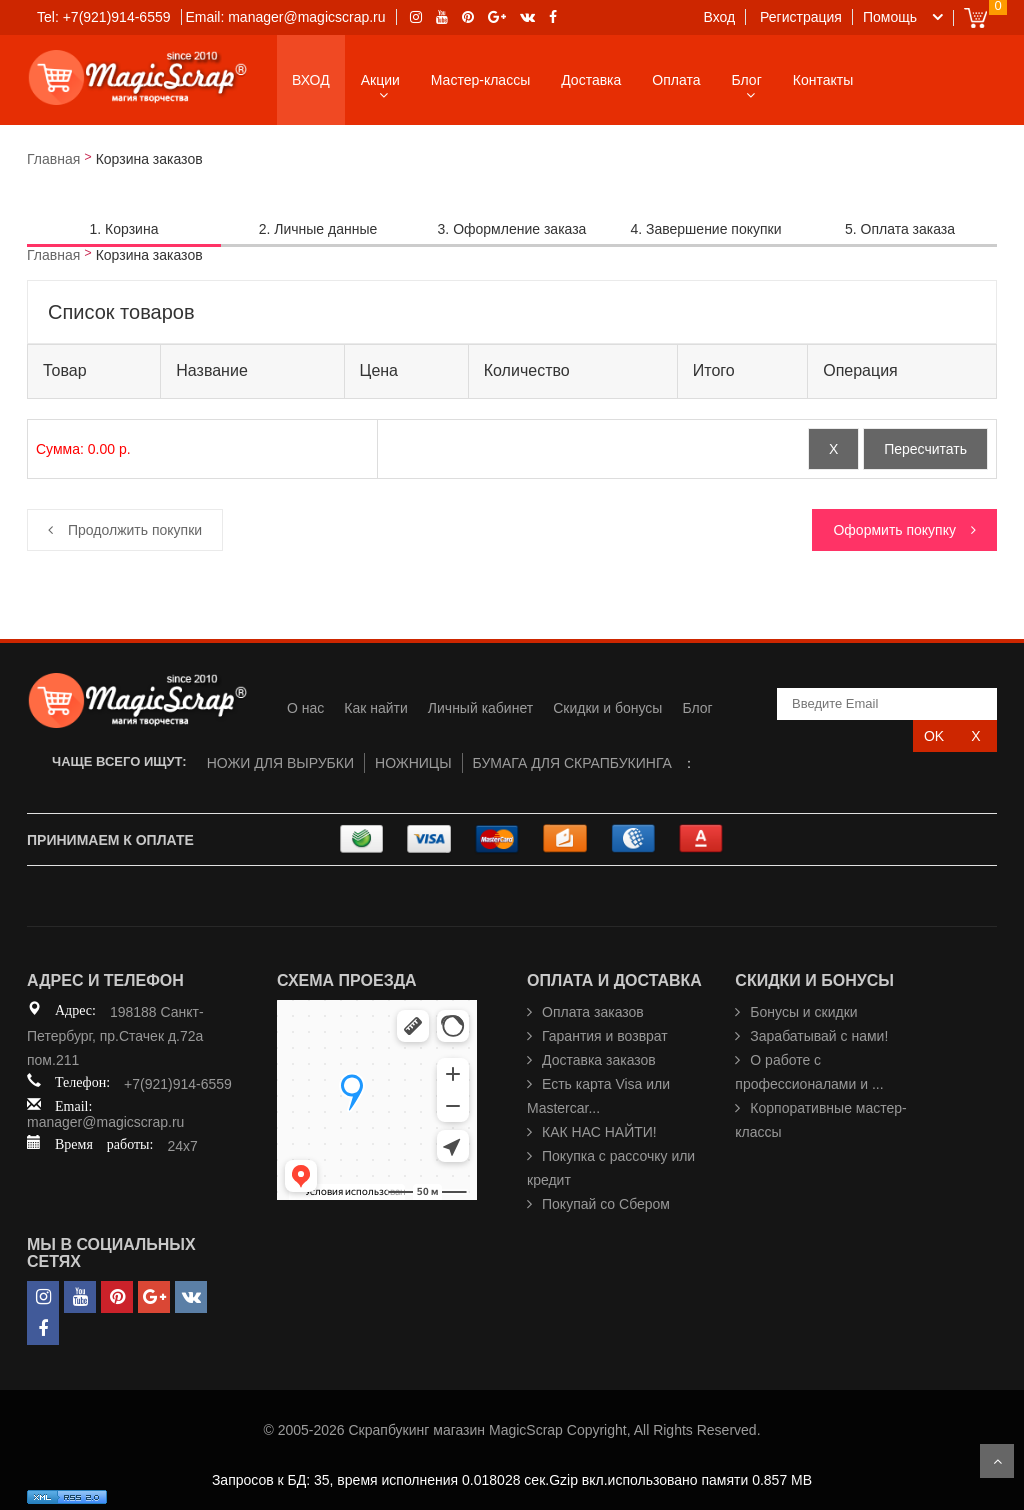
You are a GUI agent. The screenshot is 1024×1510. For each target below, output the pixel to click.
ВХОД (311, 80)
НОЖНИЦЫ (413, 763)
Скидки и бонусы (607, 708)
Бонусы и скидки (803, 1012)
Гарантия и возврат (605, 1036)
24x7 (182, 1146)
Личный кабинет (480, 708)
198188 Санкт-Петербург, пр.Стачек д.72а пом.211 (115, 1036)
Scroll (997, 1461)
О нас (305, 708)
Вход (720, 17)
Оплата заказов (593, 1012)
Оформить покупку (894, 530)
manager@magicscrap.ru (105, 1122)
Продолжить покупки (135, 530)
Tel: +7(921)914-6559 (104, 17)
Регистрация (801, 17)
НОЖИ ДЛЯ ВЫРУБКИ (280, 763)
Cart (975, 17)
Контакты (823, 80)
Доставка (591, 80)
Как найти (376, 708)
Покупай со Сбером (606, 1204)
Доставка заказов (599, 1060)
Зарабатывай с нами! (819, 1036)
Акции (380, 80)
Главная (53, 159)
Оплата (676, 80)
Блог (747, 80)
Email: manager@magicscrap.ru (285, 17)
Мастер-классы (480, 80)
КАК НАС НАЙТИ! (599, 1132)
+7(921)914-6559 (178, 1084)
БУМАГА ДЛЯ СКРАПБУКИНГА (572, 763)
